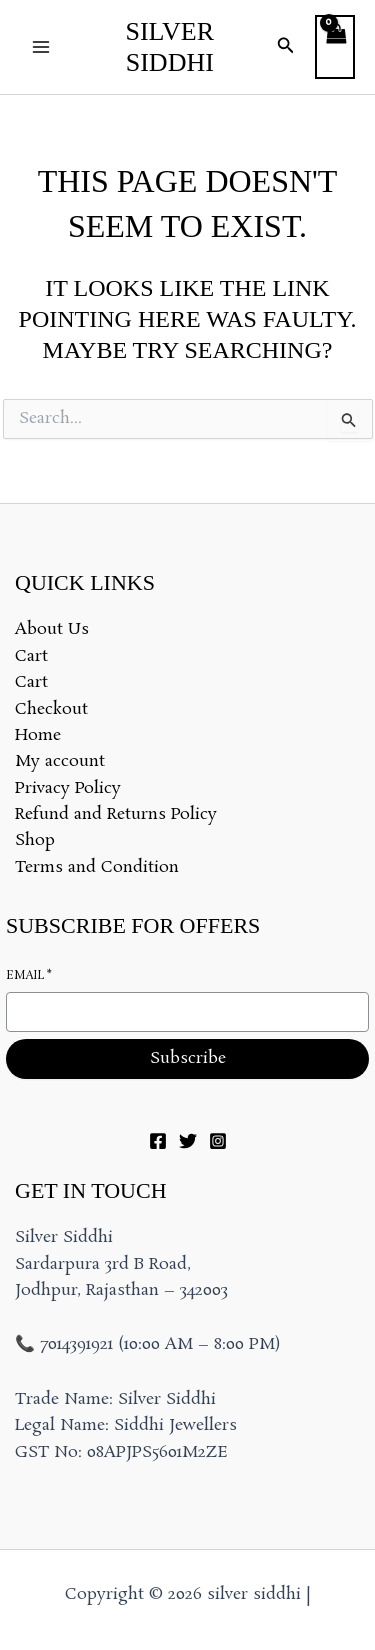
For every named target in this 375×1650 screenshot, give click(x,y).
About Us (52, 629)
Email (29, 976)
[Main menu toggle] (41, 47)
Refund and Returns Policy (116, 814)
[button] (286, 47)
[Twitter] (188, 1141)
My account (60, 761)
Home (38, 735)
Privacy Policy (68, 788)
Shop (35, 840)
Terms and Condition (97, 867)
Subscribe (188, 1058)
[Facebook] (158, 1141)
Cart (31, 656)
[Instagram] (218, 1141)
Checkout (51, 709)
